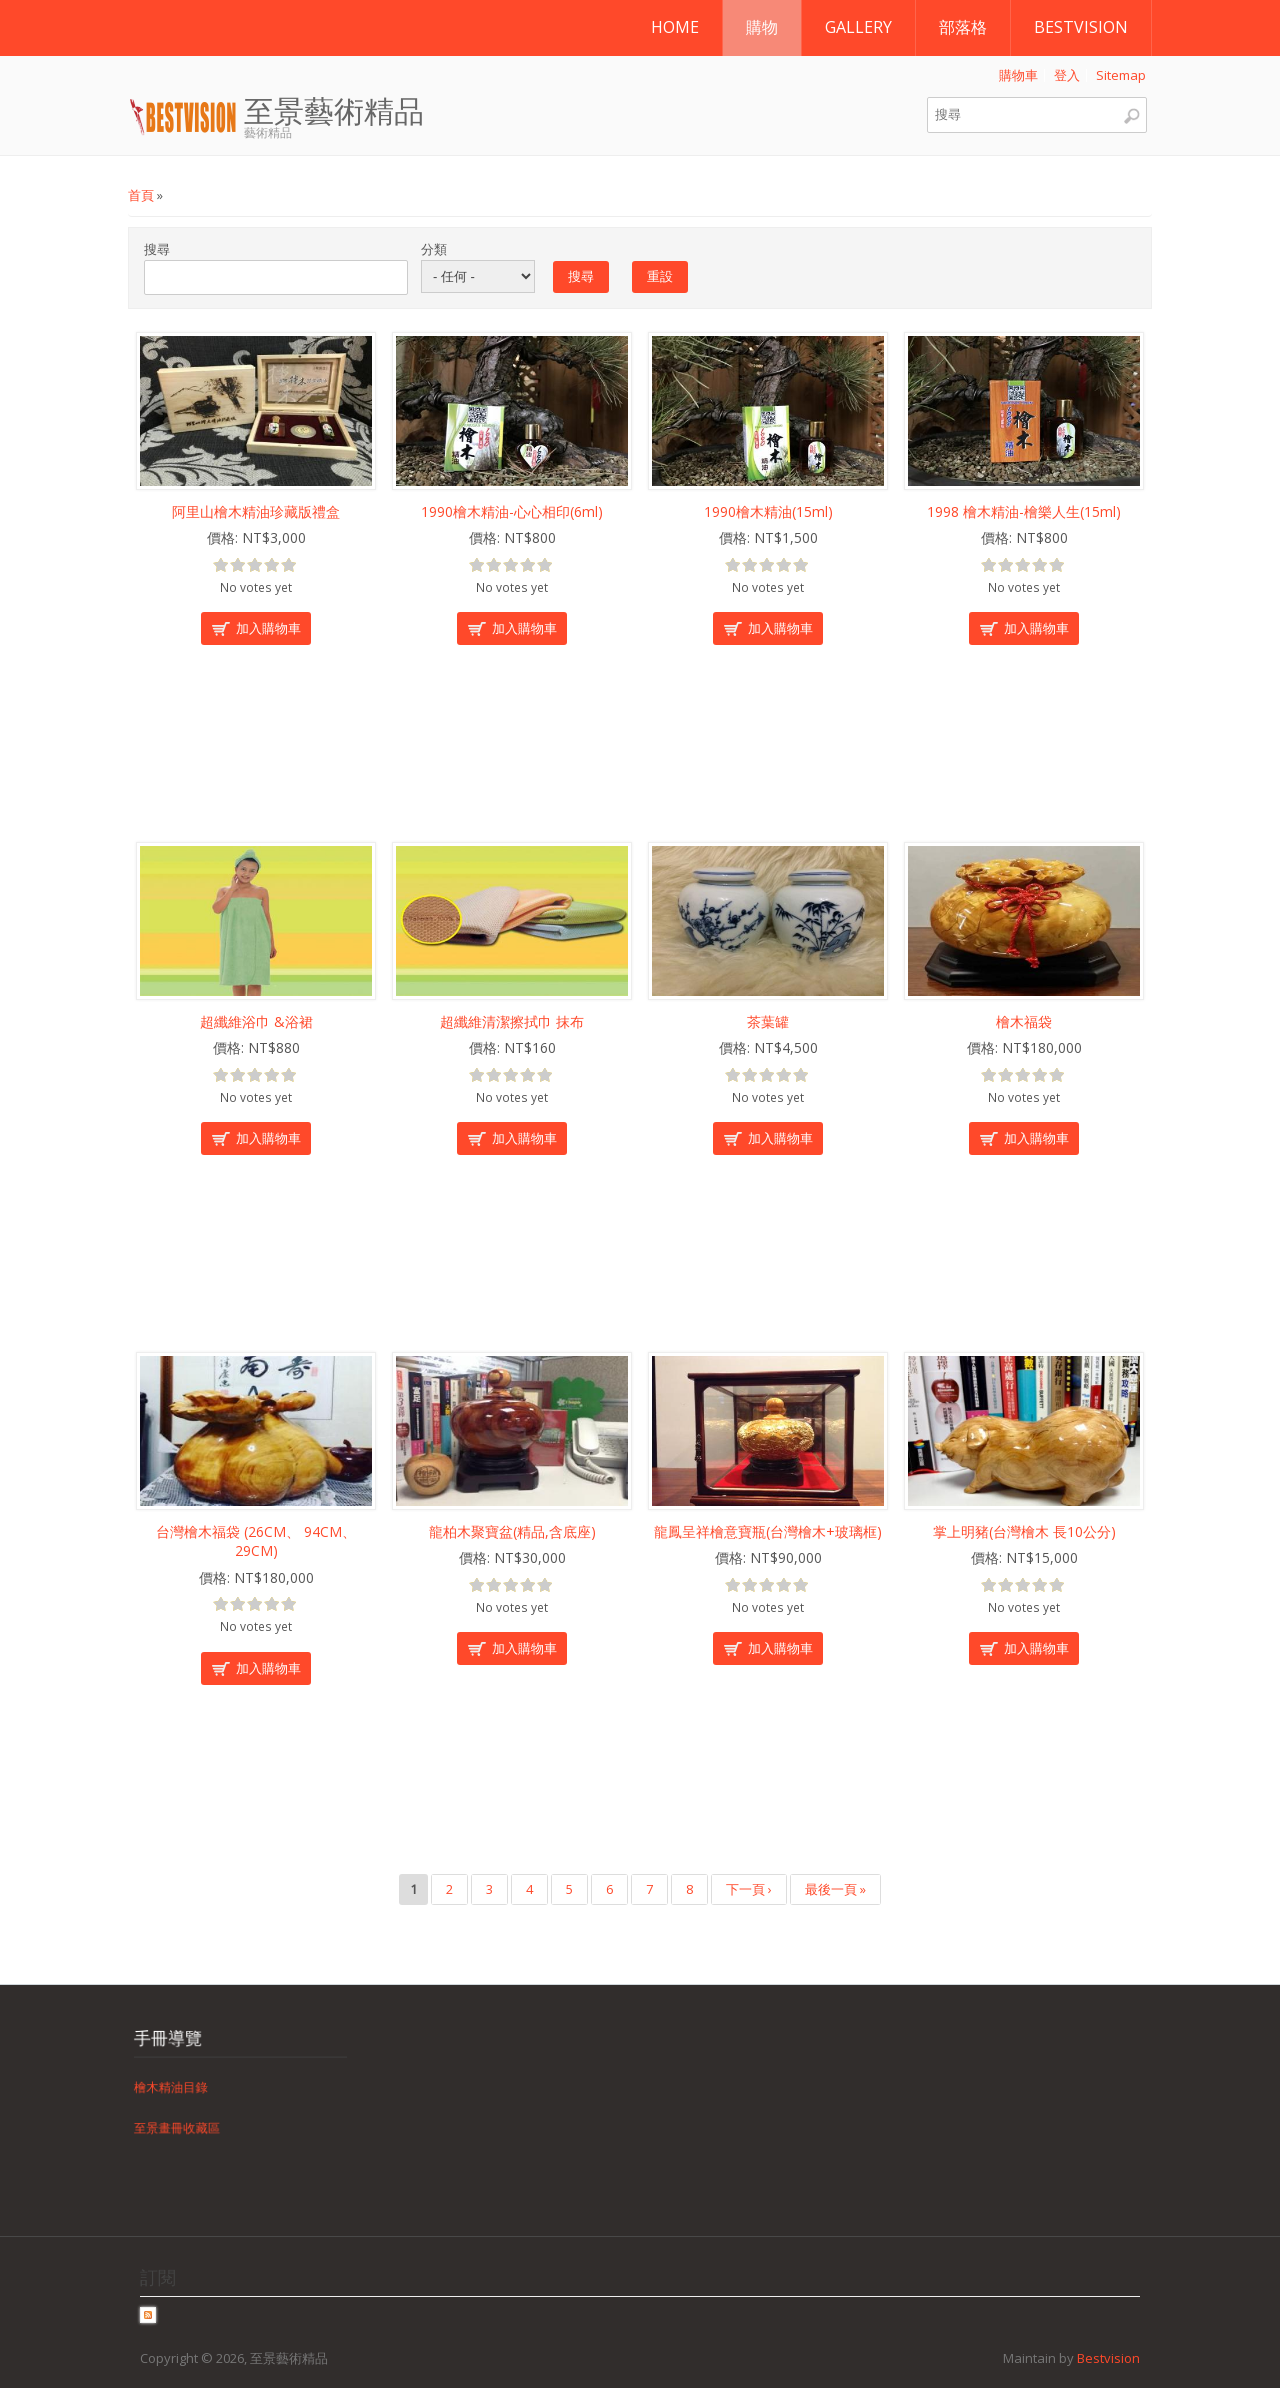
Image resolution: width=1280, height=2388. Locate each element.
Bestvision (1081, 27)
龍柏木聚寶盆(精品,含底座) (512, 1531)
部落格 (963, 27)
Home (675, 27)
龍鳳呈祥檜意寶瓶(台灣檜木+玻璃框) (768, 1531)
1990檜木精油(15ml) (768, 511)
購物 (762, 27)
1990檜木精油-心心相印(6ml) (512, 511)
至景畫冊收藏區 (198, 2113)
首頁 (141, 195)
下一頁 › (749, 1889)
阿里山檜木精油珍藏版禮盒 (256, 511)
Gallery (858, 27)
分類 (434, 249)
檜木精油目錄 (194, 2086)
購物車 (1018, 75)
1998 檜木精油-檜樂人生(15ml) (1024, 511)
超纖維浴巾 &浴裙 (256, 1021)
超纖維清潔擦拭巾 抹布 (512, 1021)
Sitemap (1121, 75)
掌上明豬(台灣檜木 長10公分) (1024, 1531)
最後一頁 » (835, 1889)
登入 (1067, 75)
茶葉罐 (768, 1021)
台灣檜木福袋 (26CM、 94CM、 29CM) (256, 1541)
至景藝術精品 (334, 112)
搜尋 (157, 249)
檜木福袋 (1024, 1021)
